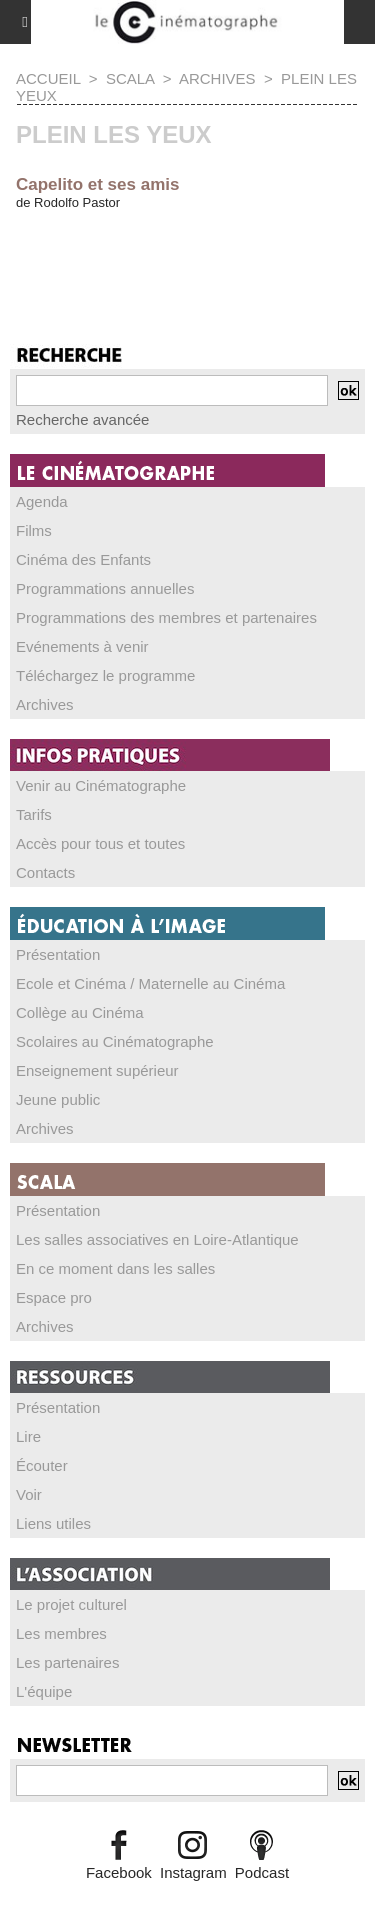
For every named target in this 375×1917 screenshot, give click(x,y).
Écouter (42, 1465)
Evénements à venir (82, 646)
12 (209, 251)
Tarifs (34, 814)
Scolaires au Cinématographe (115, 1041)
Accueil (48, 78)
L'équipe (44, 1691)
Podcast (262, 1872)
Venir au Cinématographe (101, 785)
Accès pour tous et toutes (100, 843)
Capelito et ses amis (97, 184)
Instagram (193, 1872)
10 (139, 251)
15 (314, 251)
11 (174, 251)
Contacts (45, 872)
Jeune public (58, 1099)
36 (60, 273)
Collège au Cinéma (80, 1012)
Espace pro (54, 1297)
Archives (217, 78)
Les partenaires (67, 1662)
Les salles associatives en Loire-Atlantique (157, 1239)
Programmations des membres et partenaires (166, 617)
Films (34, 530)
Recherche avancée (82, 419)
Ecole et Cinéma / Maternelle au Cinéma (150, 983)
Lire (28, 1436)
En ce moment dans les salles (115, 1268)
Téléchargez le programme (105, 675)
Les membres (61, 1633)
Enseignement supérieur (97, 1070)
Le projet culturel (71, 1604)
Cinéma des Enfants (83, 559)
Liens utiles (53, 1523)
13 (244, 251)
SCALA (130, 78)
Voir (29, 1494)
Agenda (42, 501)
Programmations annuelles (105, 588)
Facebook (119, 1872)
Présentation (58, 954)
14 (279, 251)
